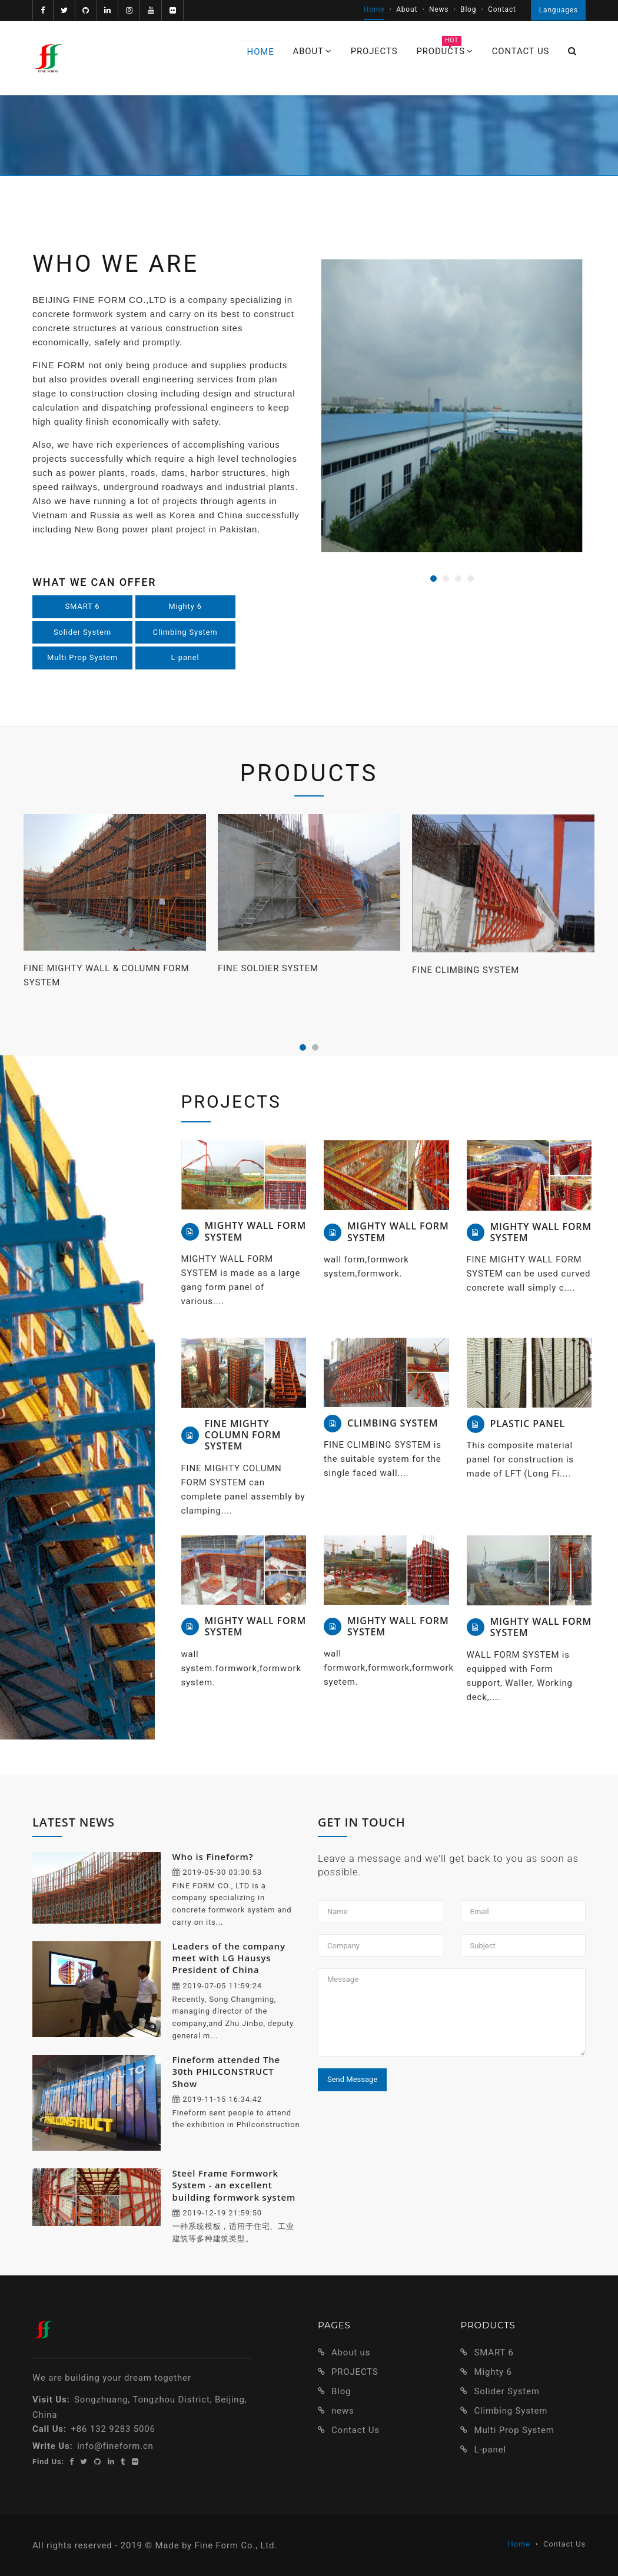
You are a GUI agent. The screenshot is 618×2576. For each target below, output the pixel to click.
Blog (468, 9)
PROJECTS (354, 2372)
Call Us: (49, 2429)
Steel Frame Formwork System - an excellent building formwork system (234, 2185)
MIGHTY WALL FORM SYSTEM (255, 1231)
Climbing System (185, 632)
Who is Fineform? (213, 1856)
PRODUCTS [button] (444, 48)
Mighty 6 (185, 606)
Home (374, 9)
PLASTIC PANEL (527, 1423)
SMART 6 (82, 606)
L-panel (185, 657)
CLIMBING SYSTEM (392, 1423)
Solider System (82, 632)
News (438, 9)
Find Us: (48, 2461)
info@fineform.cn (115, 2446)
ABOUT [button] (312, 51)
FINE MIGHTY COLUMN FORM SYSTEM (243, 1435)
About (406, 9)
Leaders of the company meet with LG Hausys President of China (228, 1958)
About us (350, 2352)
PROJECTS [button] (374, 51)
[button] (572, 51)
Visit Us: (51, 2399)
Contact (502, 9)
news (342, 2410)
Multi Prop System (82, 657)
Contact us (520, 51)
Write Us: (52, 2446)
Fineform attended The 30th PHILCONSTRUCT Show (226, 2072)
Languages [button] (558, 10)
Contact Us (355, 2430)
